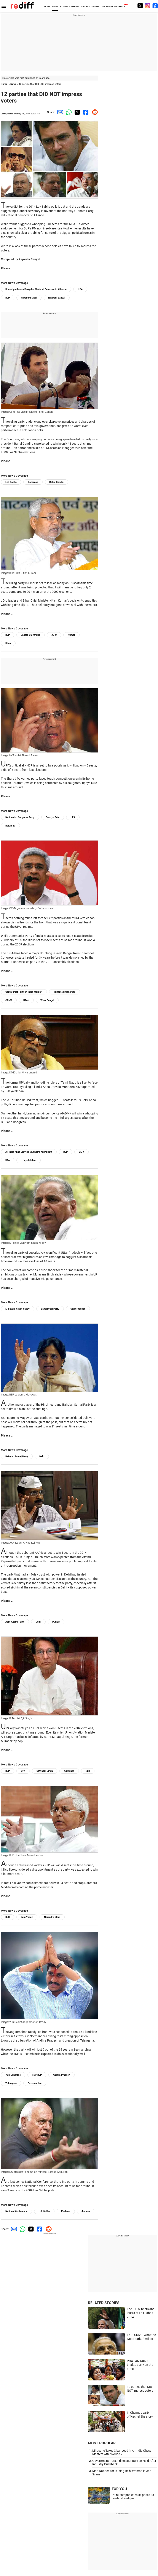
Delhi (38, 1621)
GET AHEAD (107, 6)
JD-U (54, 635)
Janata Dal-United (30, 635)
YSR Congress (13, 2074)
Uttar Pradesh (77, 1308)
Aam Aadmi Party (14, 1621)
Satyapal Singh (45, 1771)
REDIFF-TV (119, 6)
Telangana (11, 2083)
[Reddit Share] (93, 112)
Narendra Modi (29, 297)
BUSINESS (65, 6)
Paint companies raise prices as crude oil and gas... (133, 2496)
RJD (7, 1917)
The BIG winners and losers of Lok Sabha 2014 (141, 2313)
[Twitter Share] (76, 112)
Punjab (56, 1621)
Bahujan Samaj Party (16, 1456)
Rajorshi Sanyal (56, 297)
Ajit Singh (69, 1771)
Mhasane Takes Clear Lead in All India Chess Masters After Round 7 (121, 2452)
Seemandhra (34, 2083)
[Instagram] (147, 5)
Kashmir (65, 2211)
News (13, 84)
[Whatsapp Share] (68, 112)
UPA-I (26, 1000)
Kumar (71, 635)
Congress (33, 482)
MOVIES (75, 6)
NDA (80, 289)
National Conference (16, 2211)
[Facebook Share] (85, 112)
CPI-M (8, 1000)
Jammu (85, 2211)
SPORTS (95, 6)
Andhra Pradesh (61, 2074)
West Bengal (47, 1000)
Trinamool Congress (64, 992)
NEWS (55, 6)
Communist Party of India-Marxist (23, 992)
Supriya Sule (52, 817)
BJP (7, 297)
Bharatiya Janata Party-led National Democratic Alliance (36, 289)
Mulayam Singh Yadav (17, 1308)
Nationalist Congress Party (20, 817)
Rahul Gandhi (56, 482)
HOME (47, 6)
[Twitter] (140, 5)
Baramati (10, 825)
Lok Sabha (11, 482)
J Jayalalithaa (28, 1160)
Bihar (8, 643)
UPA (73, 817)
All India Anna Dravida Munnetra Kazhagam (28, 1152)
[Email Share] (59, 112)
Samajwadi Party (50, 1308)
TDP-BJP (37, 2074)
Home (4, 84)
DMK (81, 1152)
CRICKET (85, 6)
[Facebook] (155, 5)
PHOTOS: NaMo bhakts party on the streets (140, 2365)
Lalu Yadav (27, 1917)
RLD (88, 1771)
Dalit (41, 1456)
